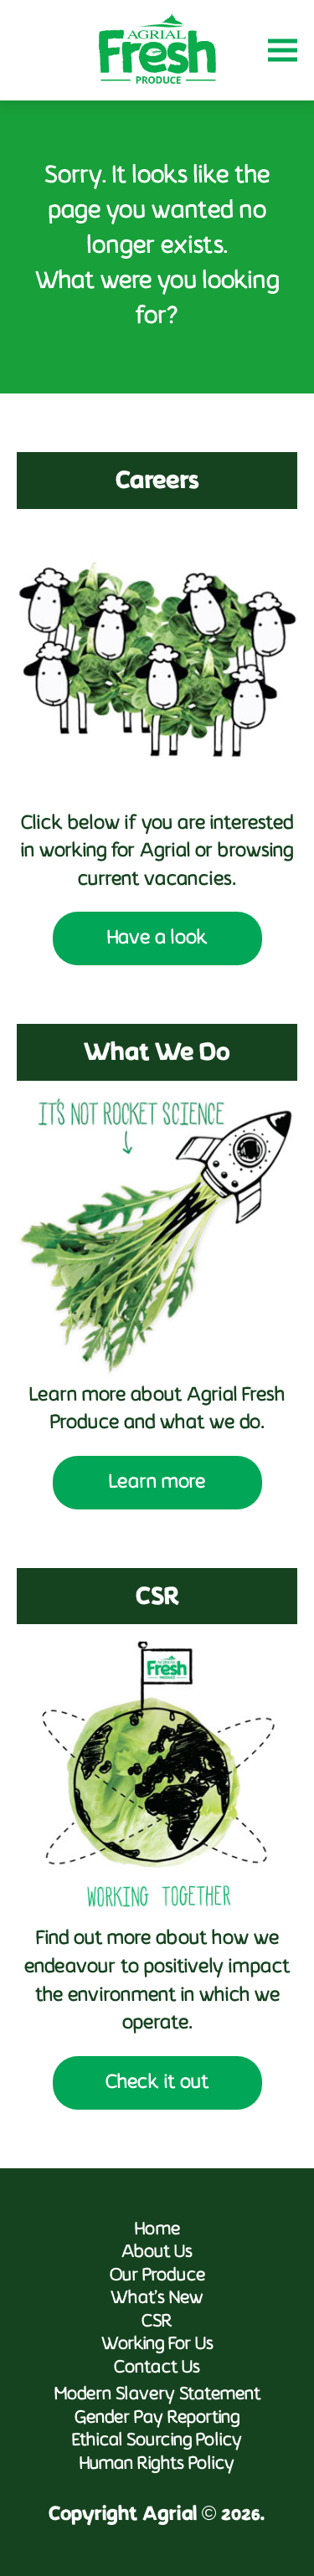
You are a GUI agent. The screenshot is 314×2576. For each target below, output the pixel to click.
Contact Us (157, 2367)
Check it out (157, 2083)
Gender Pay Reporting (157, 2418)
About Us (157, 2252)
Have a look (157, 938)
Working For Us (157, 2344)
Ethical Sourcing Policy (157, 2440)
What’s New (157, 2298)
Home (157, 2229)
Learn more (157, 1483)
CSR (157, 2321)
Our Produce (157, 2275)
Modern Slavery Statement (157, 2394)
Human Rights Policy (157, 2464)
